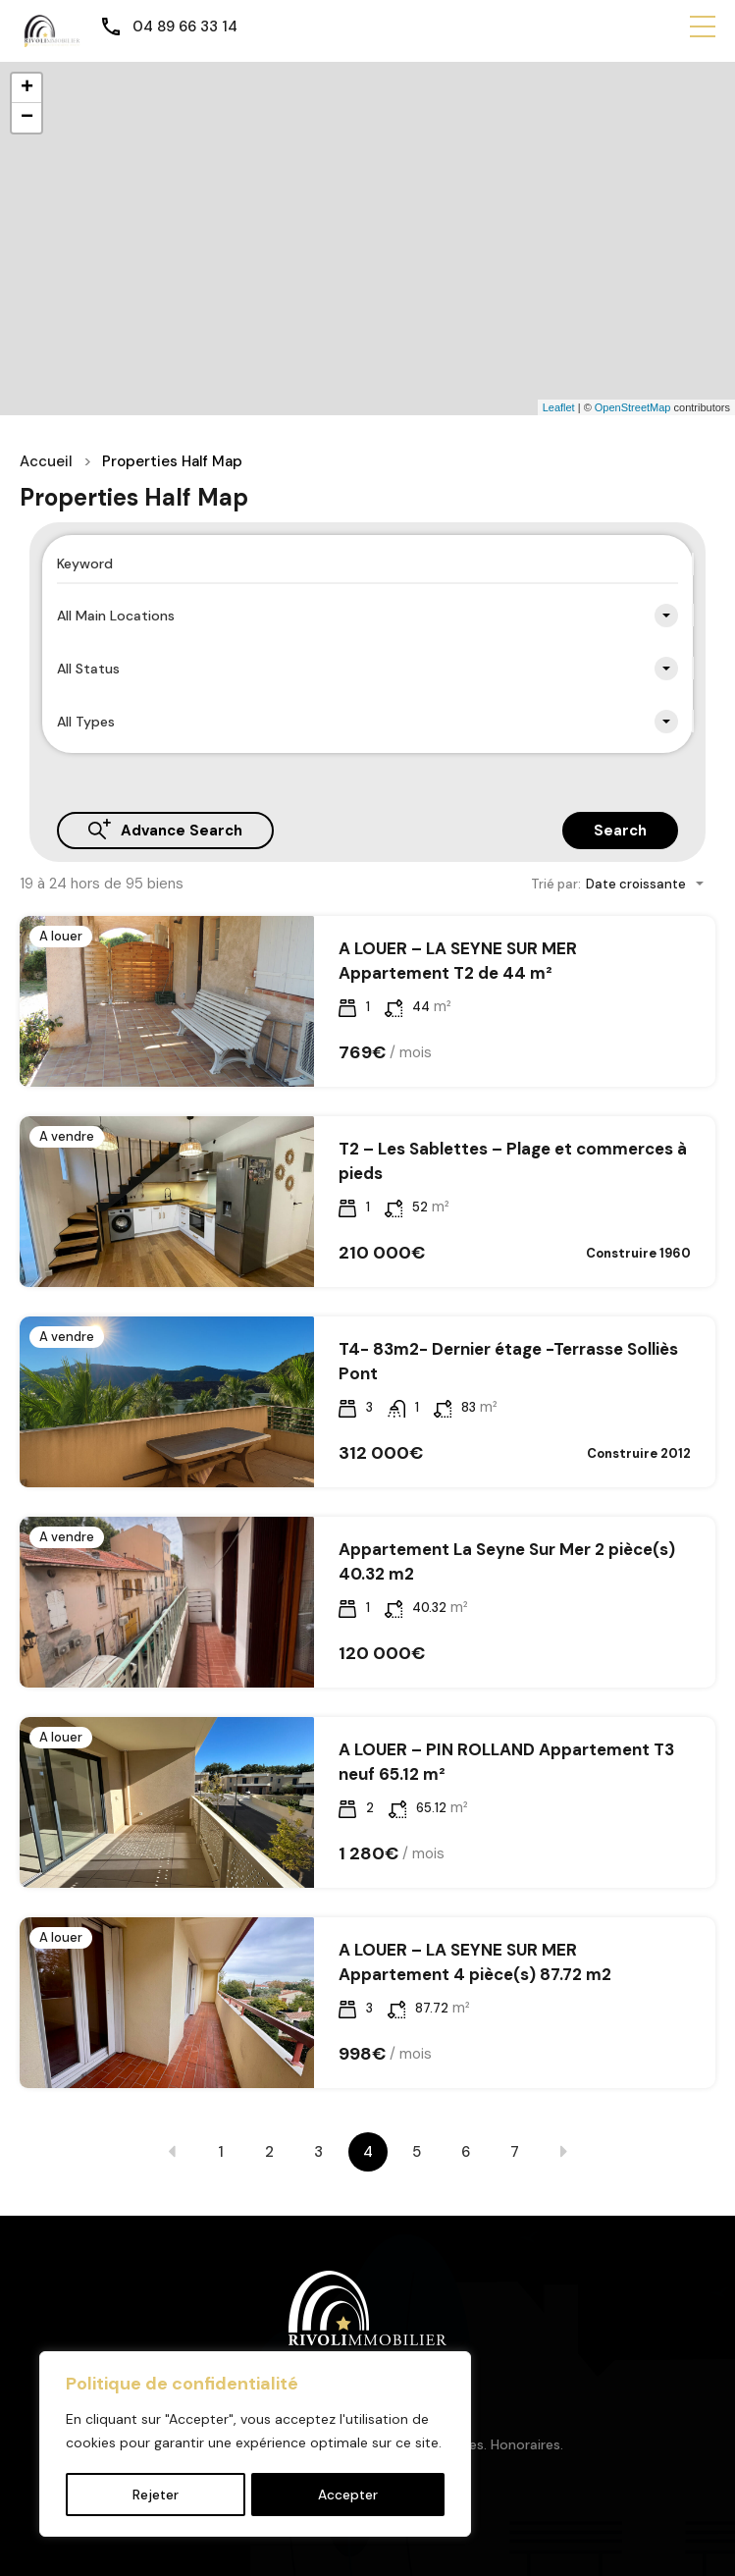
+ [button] (27, 88)
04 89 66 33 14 (184, 26)
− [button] (27, 118)
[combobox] (367, 615)
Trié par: (556, 884)
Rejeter (155, 2494)
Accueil (46, 461)
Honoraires (525, 2444)
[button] (702, 26)
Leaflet (559, 407)
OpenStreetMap (633, 407)
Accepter (348, 2494)
